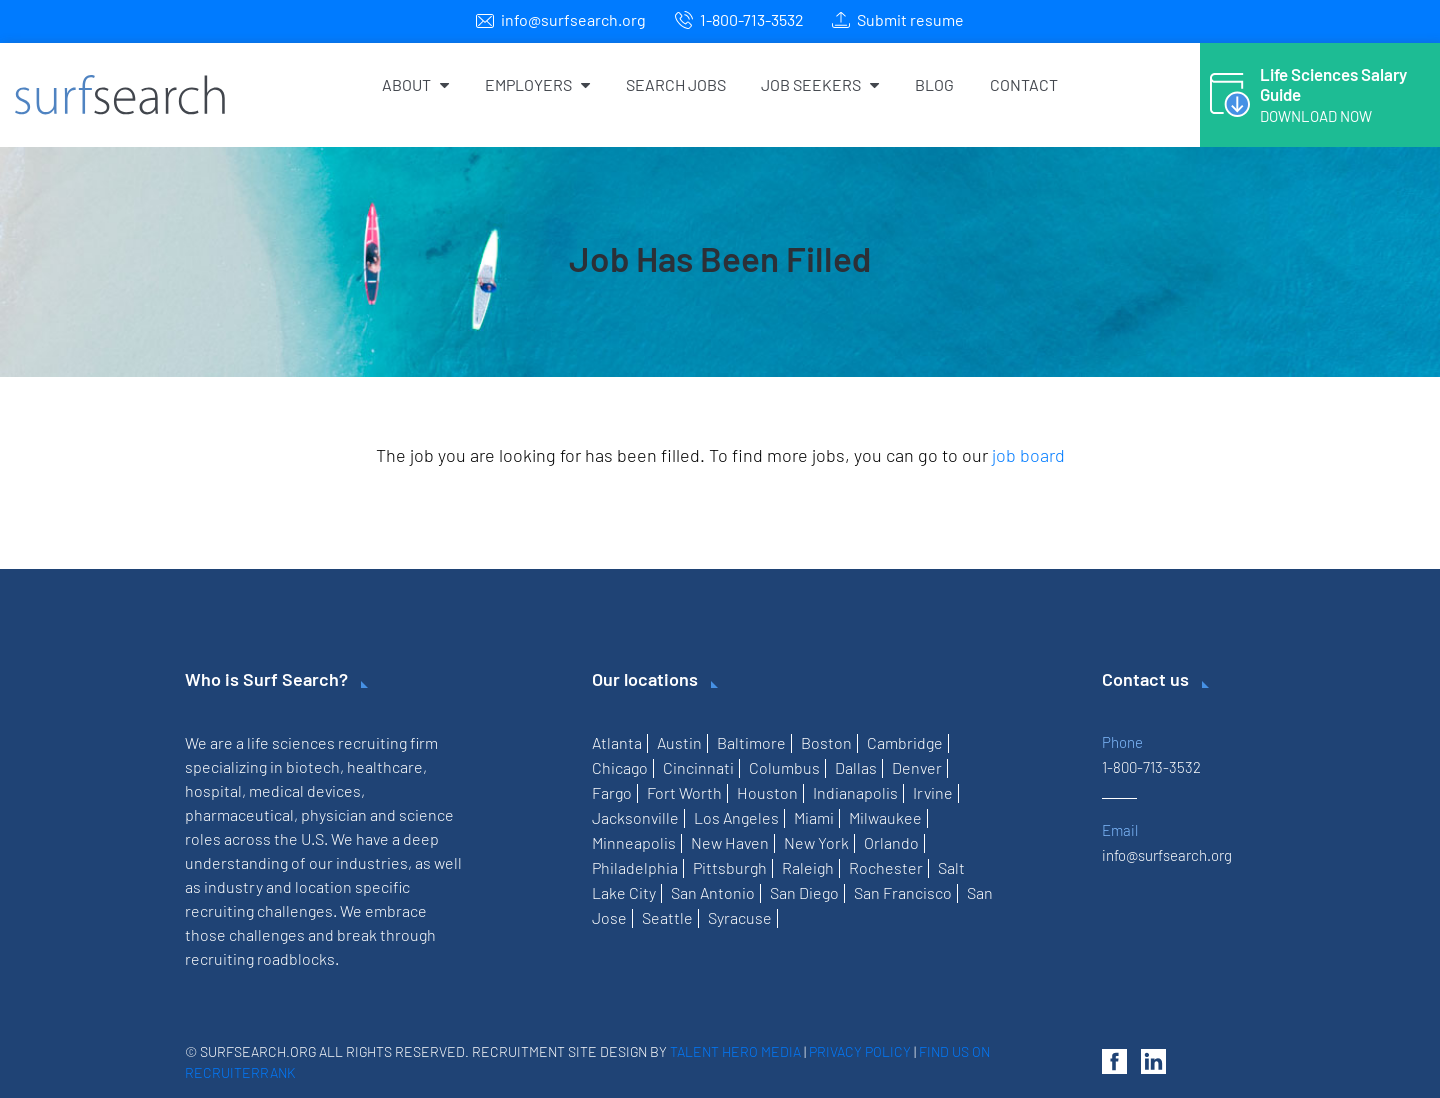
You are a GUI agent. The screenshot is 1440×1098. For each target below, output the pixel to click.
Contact (1024, 84)
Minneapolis (634, 842)
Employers (537, 84)
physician (334, 814)
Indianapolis (855, 792)
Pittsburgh (730, 867)
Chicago (620, 767)
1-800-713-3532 (752, 19)
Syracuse (740, 917)
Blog (934, 84)
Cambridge (905, 742)
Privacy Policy (860, 1051)
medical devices (305, 790)
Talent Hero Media (735, 1051)
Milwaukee (885, 817)
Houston (767, 792)
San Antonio (713, 892)
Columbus (784, 767)
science (426, 814)
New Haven (730, 842)
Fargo (612, 792)
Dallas (856, 767)
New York (816, 842)
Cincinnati (698, 767)
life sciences (291, 742)
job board (1028, 455)
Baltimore (751, 742)
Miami (814, 817)
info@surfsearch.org (573, 19)
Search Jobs (676, 84)
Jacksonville (635, 817)
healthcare (385, 766)
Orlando (891, 842)
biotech (313, 766)
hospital (213, 790)
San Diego (804, 892)
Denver (917, 767)
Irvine (933, 792)
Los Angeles (736, 817)
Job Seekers (820, 84)
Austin (679, 742)
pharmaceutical (239, 814)
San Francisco (903, 892)
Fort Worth (684, 792)
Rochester (886, 867)
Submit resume (910, 19)
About (415, 84)
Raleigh (808, 867)
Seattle (667, 917)
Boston (826, 742)
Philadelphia (635, 867)
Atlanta (617, 742)
